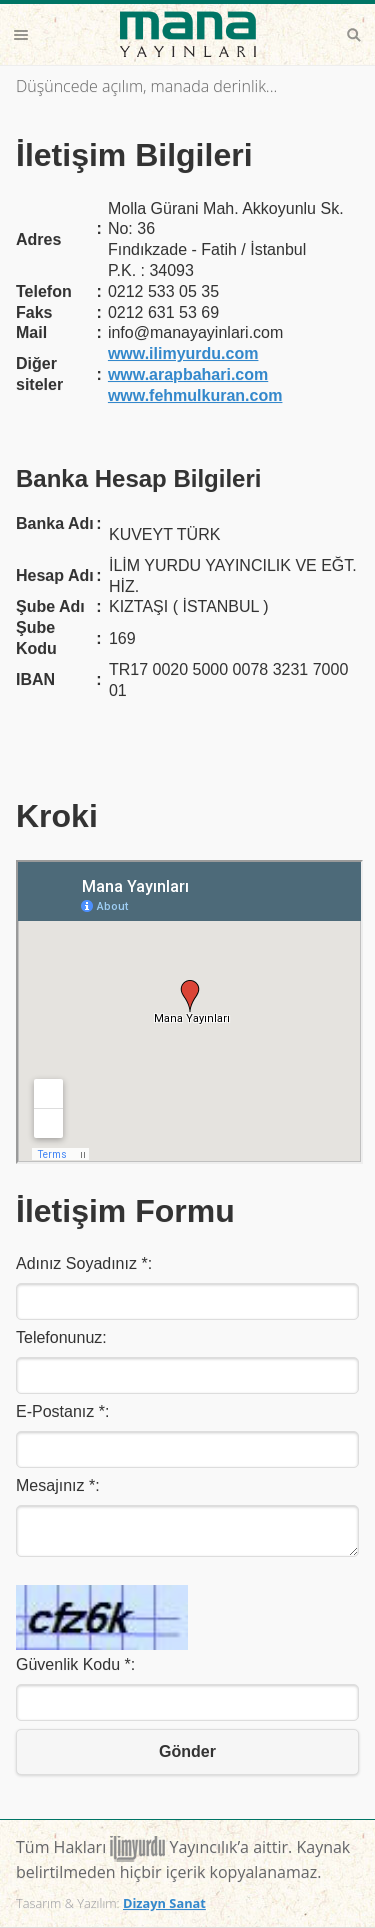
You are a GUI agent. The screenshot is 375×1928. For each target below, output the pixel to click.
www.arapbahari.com (188, 374)
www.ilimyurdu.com (183, 353)
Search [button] (354, 35)
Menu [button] (21, 35)
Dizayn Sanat (164, 1903)
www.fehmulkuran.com (195, 395)
